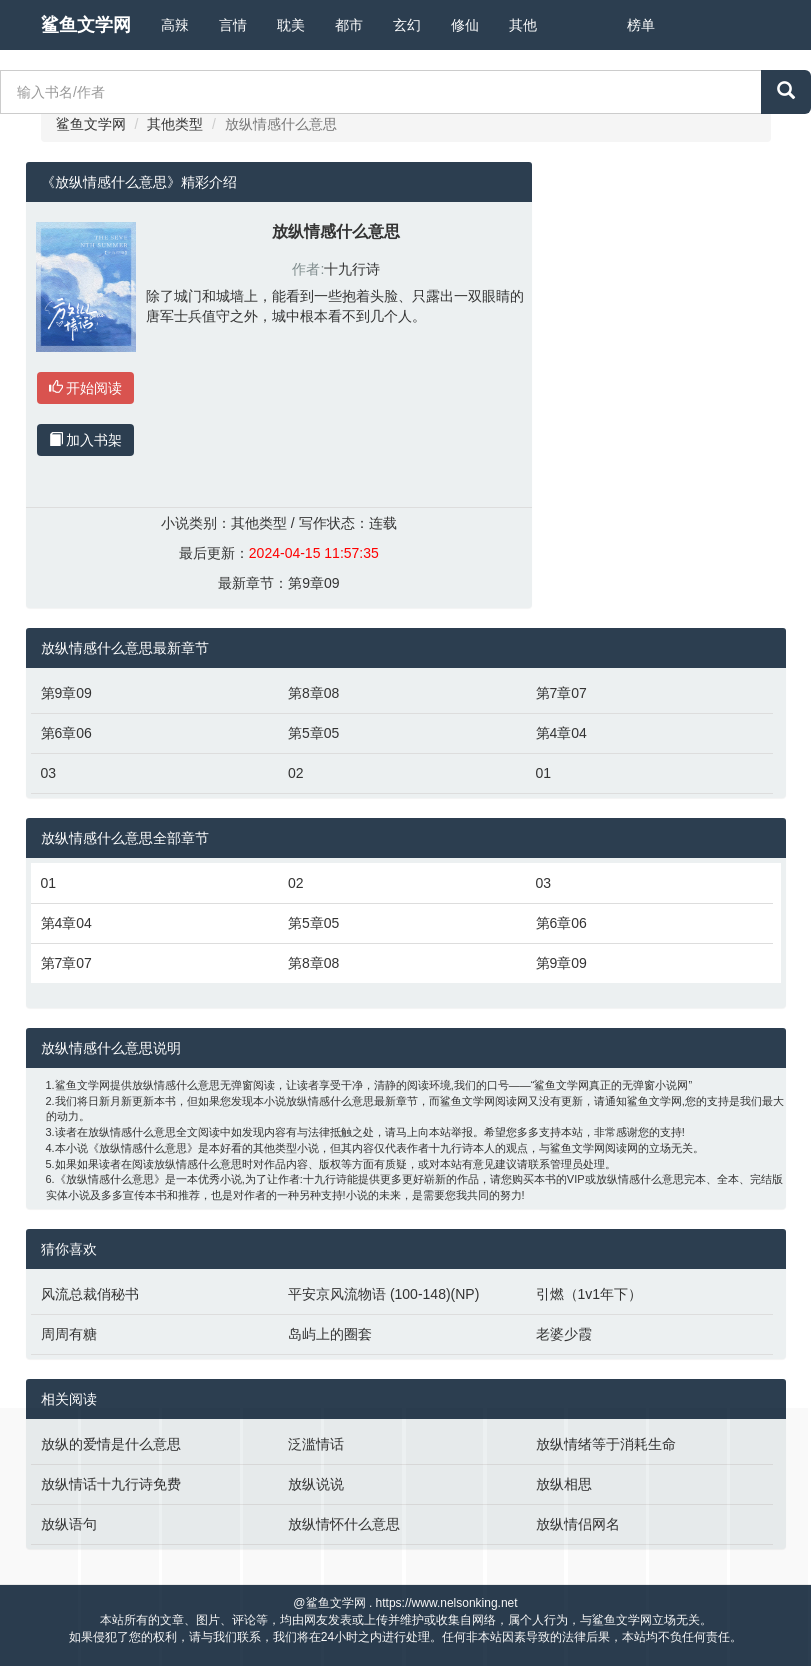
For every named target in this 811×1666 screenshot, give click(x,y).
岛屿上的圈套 (330, 1334)
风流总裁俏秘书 (90, 1294)
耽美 (291, 25)
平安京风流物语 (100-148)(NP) (383, 1294)
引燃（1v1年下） (589, 1294)
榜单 (641, 25)
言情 (233, 25)
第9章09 (313, 583)
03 (49, 773)
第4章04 (561, 733)
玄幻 (407, 25)
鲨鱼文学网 (86, 25)
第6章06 (66, 733)
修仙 (465, 25)
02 (296, 773)
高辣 (175, 25)
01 (544, 773)
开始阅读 (86, 388)
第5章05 (313, 733)
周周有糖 (69, 1334)
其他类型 (175, 124)
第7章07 (561, 693)
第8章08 (313, 693)
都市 (349, 25)
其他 (523, 25)
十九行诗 (352, 269)
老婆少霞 (564, 1334)
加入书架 (86, 440)
